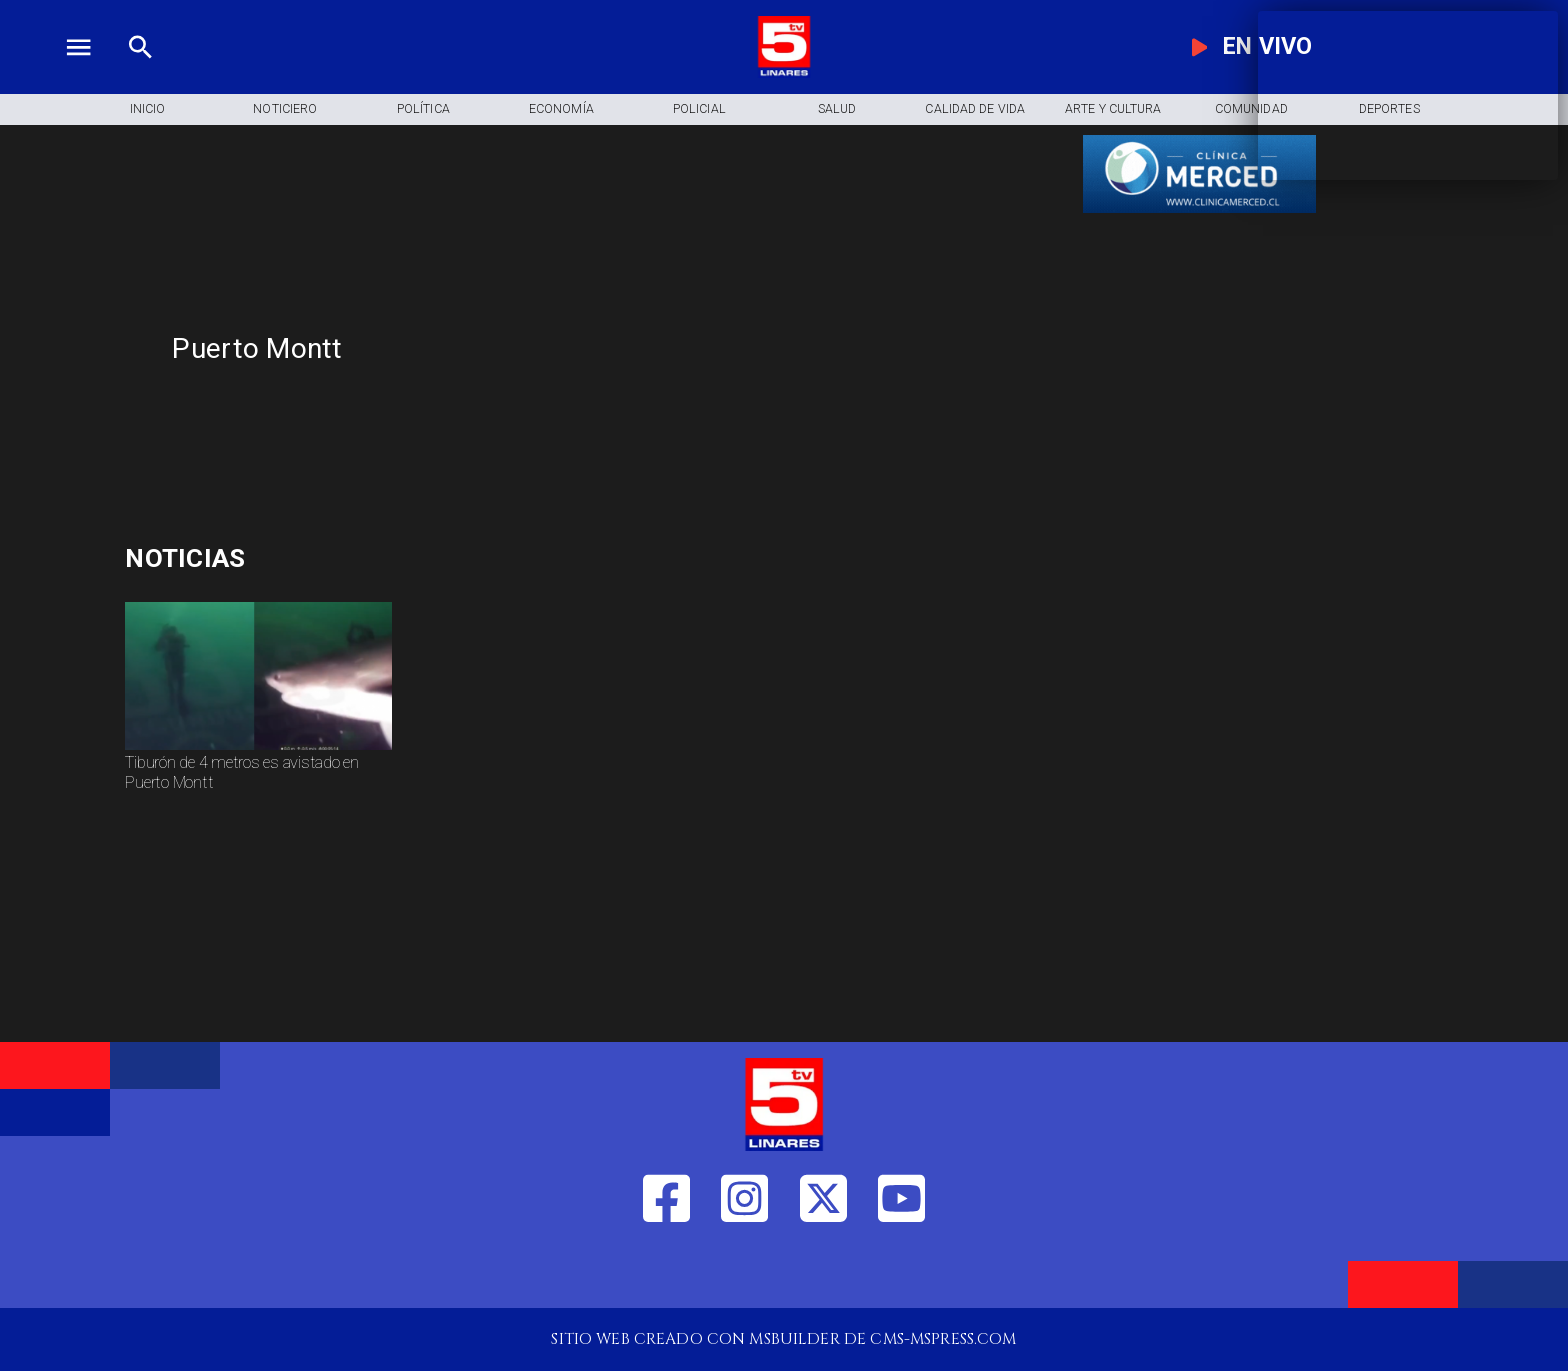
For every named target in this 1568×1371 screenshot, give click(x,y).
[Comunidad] (1251, 109)
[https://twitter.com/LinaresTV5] (823, 1271)
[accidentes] (344, 558)
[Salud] (837, 109)
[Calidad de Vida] (975, 109)
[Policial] (699, 109)
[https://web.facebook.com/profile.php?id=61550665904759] (666, 1271)
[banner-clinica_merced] (1199, 212)
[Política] (423, 109)
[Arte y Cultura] (1113, 109)
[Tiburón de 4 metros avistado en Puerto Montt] (258, 749)
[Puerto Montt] (603, 349)
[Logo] (784, 72)
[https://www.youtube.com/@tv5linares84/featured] (901, 1271)
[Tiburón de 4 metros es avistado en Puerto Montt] (258, 788)
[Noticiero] (285, 109)
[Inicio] (147, 109)
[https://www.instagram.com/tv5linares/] (744, 1271)
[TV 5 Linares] (140, 72)
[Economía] (561, 109)
